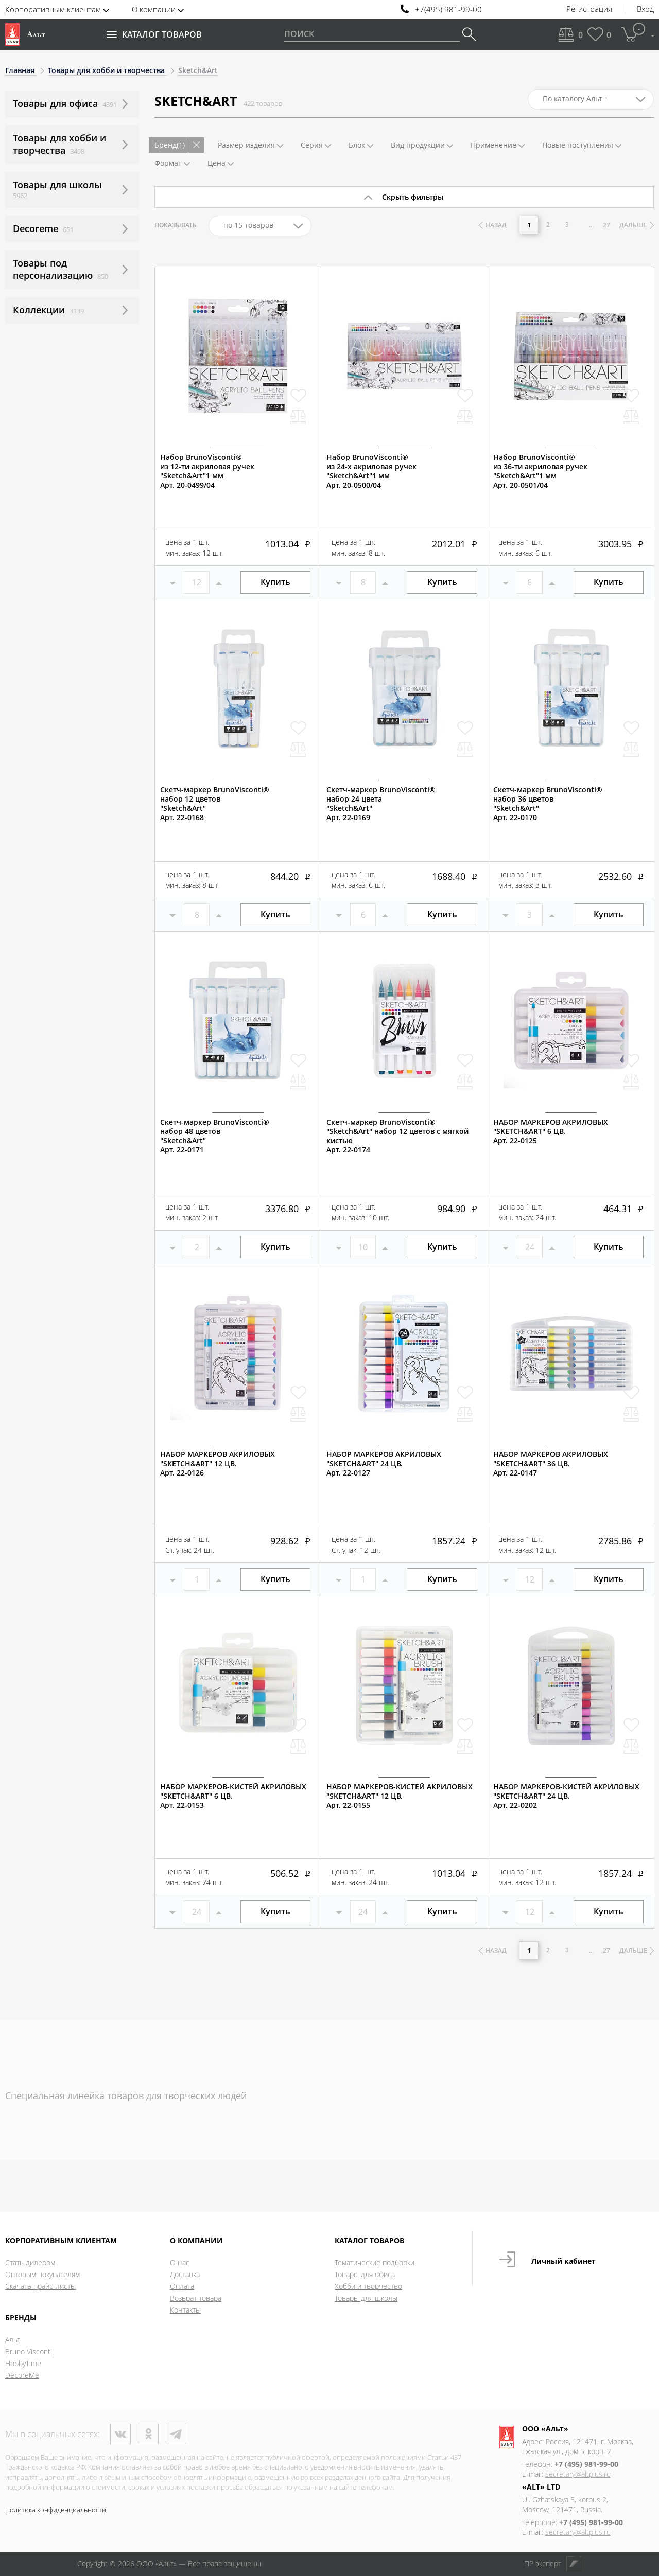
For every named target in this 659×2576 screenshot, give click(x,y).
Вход (645, 9)
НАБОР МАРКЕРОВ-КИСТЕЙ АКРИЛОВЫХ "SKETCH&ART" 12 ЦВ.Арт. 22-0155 (399, 1796)
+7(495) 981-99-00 (448, 9)
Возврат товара (195, 2298)
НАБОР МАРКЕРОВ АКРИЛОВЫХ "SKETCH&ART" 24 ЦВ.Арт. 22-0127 (383, 1464)
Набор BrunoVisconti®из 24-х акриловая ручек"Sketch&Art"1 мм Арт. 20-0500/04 (371, 471)
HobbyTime (23, 2363)
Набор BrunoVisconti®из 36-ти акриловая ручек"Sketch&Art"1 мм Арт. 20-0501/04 (540, 471)
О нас (179, 2262)
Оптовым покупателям (42, 2274)
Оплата (182, 2286)
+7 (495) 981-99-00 (586, 2464)
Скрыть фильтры (412, 197)
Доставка (185, 2274)
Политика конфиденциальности (55, 2509)
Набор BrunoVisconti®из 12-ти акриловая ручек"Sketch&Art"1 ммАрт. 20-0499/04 (207, 471)
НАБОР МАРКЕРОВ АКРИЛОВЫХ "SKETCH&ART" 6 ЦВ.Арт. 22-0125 (550, 1131)
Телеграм (176, 2434)
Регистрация (589, 9)
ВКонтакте (120, 2434)
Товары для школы (366, 2298)
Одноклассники (148, 2434)
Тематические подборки (374, 2262)
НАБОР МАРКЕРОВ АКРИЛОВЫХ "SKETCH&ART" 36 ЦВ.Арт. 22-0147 (550, 1464)
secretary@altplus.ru (578, 2474)
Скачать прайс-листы (40, 2286)
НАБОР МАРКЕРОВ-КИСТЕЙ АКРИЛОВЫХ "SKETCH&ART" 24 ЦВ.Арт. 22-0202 (566, 1796)
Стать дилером (30, 2262)
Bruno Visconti (28, 2351)
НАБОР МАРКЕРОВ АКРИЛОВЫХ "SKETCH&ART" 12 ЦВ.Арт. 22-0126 (217, 1464)
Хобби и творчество (368, 2286)
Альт (12, 2339)
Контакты (185, 2310)
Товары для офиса (365, 2274)
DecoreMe (22, 2375)
